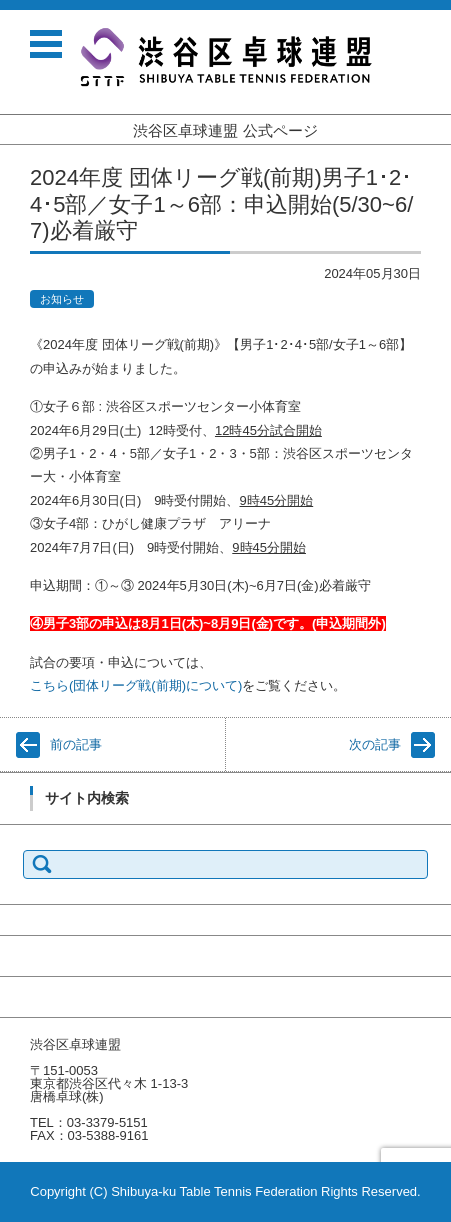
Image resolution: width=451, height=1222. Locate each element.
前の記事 (76, 744)
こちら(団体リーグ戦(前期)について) (136, 685)
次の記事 (375, 744)
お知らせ (62, 299)
